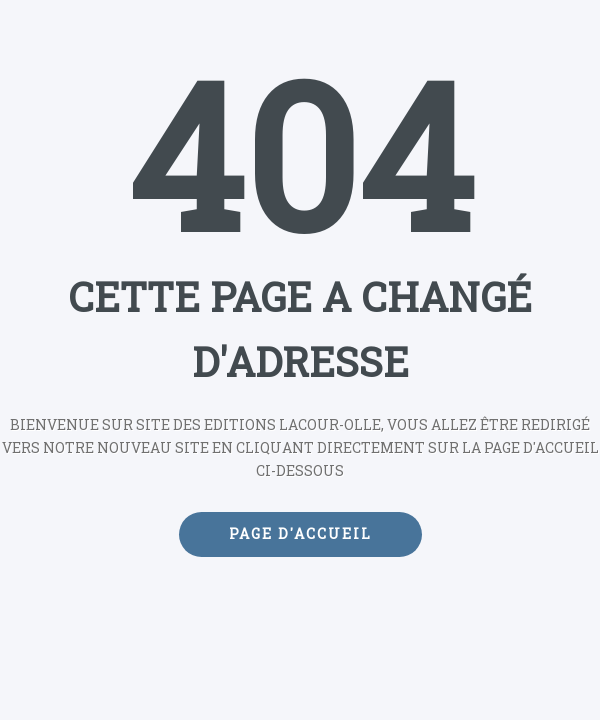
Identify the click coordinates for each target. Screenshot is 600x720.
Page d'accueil (300, 533)
